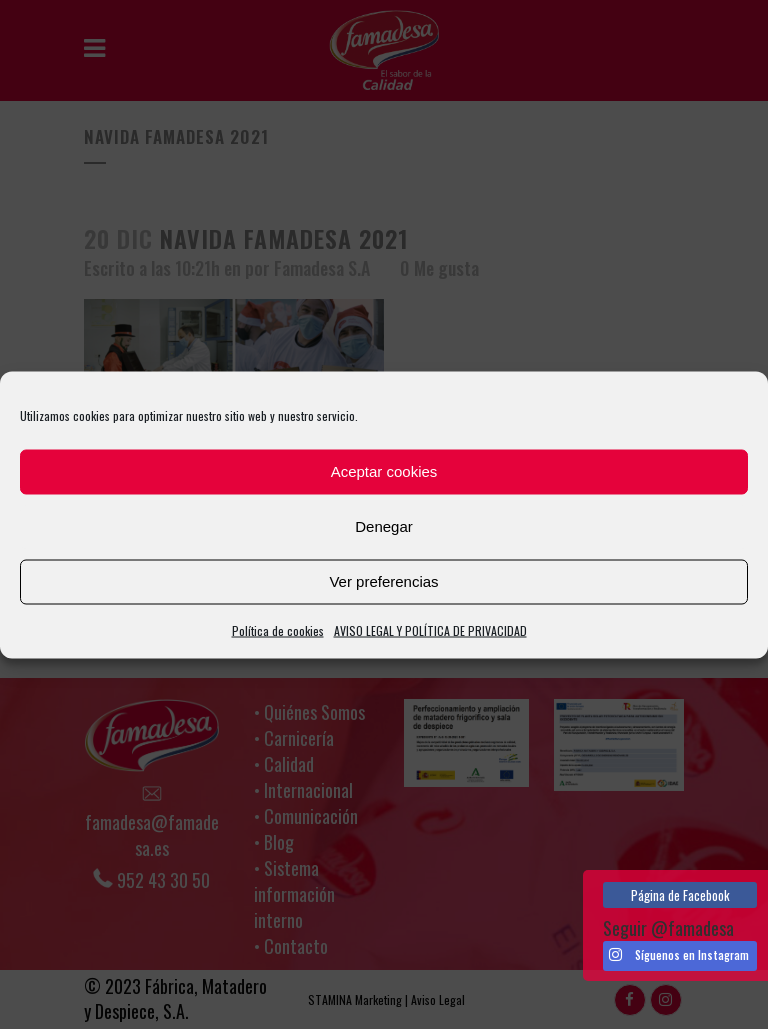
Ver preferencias (383, 581)
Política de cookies (278, 629)
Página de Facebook (680, 895)
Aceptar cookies (384, 471)
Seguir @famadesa (668, 928)
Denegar (384, 526)
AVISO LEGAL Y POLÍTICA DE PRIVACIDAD (430, 629)
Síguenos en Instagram (679, 955)
